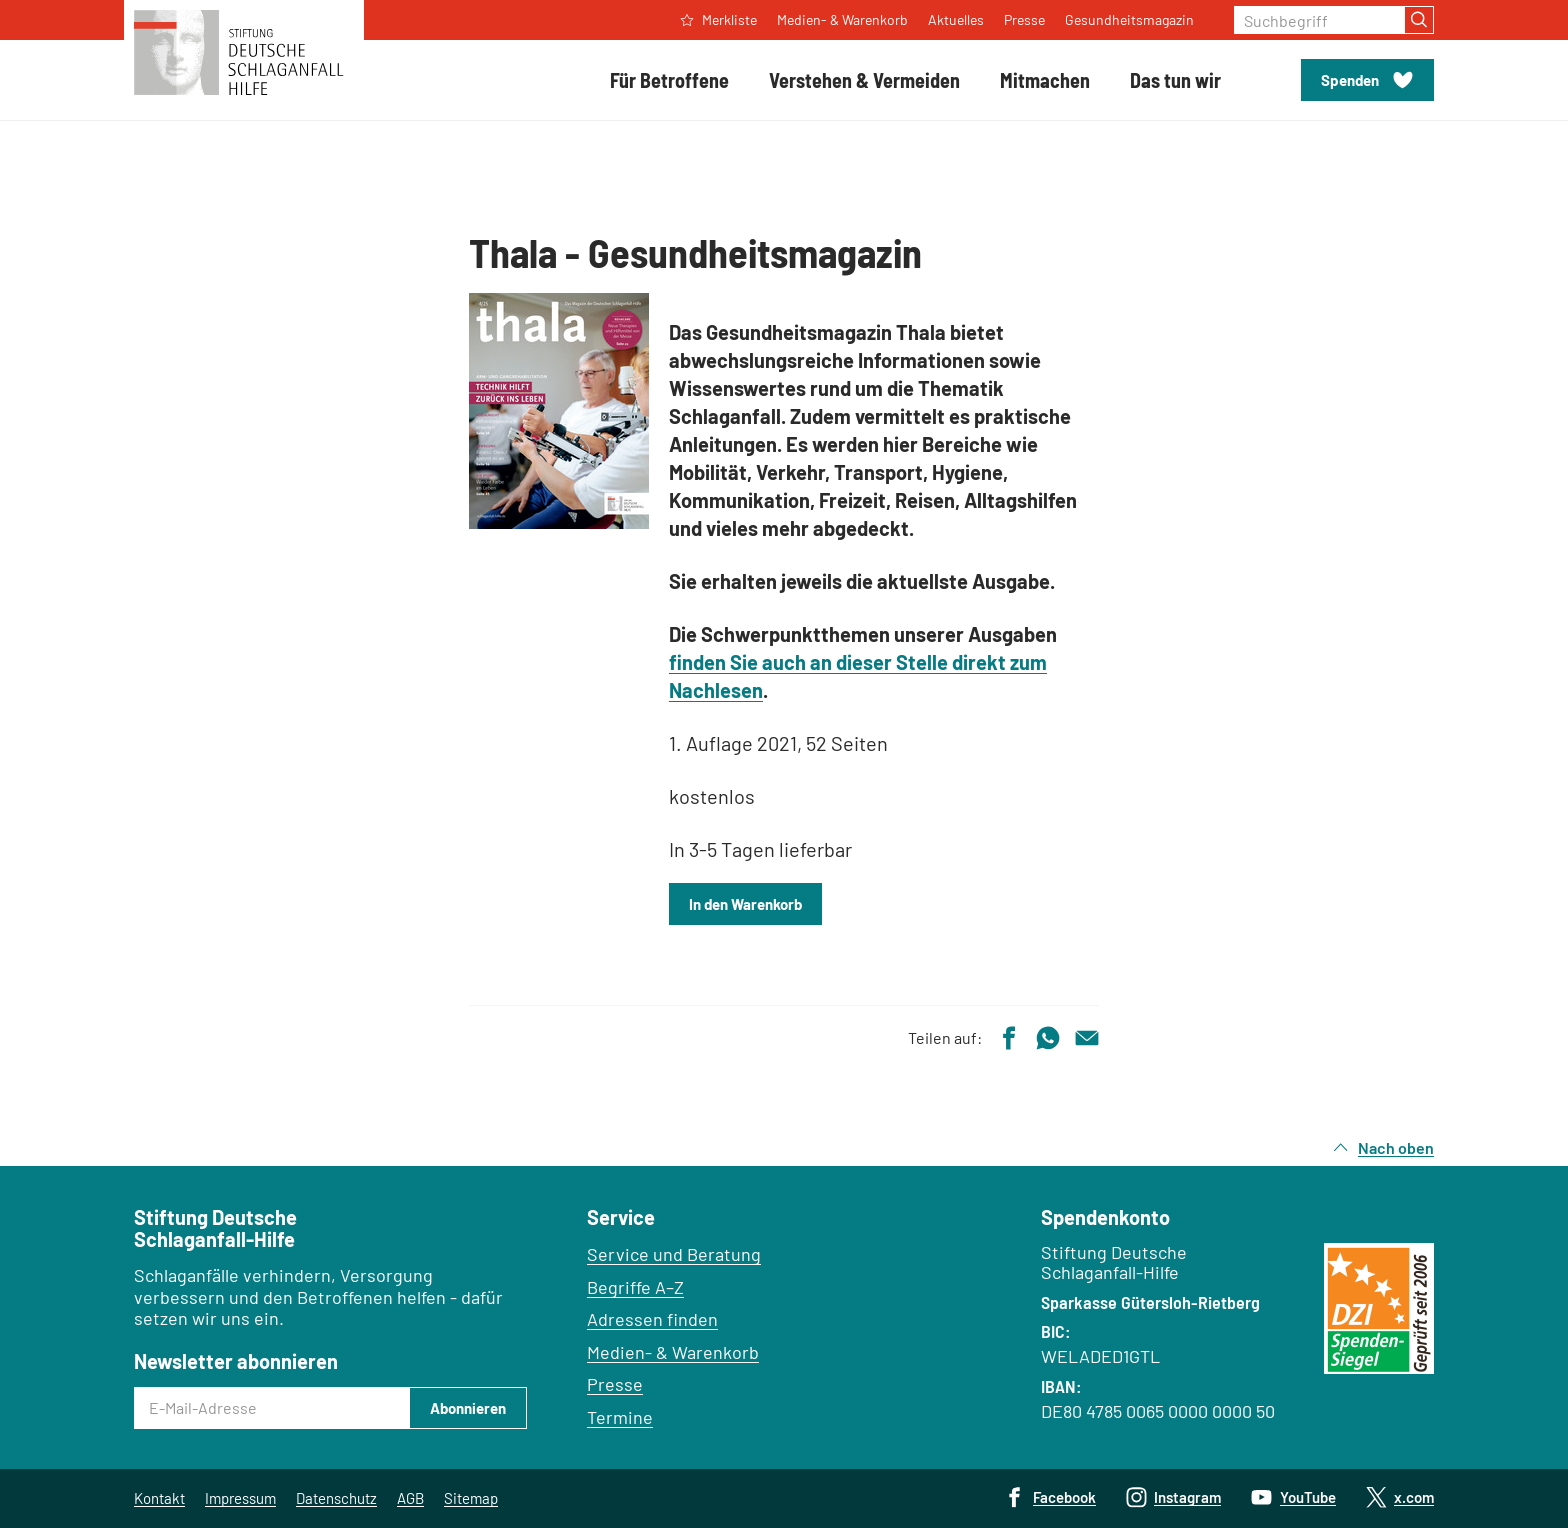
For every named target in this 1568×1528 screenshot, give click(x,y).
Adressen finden (652, 1319)
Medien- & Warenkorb (673, 1352)
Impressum (240, 1498)
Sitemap (471, 1498)
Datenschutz (336, 1498)
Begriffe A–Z (635, 1287)
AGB (410, 1498)
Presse (615, 1384)
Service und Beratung (674, 1254)
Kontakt (159, 1498)
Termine (620, 1417)
